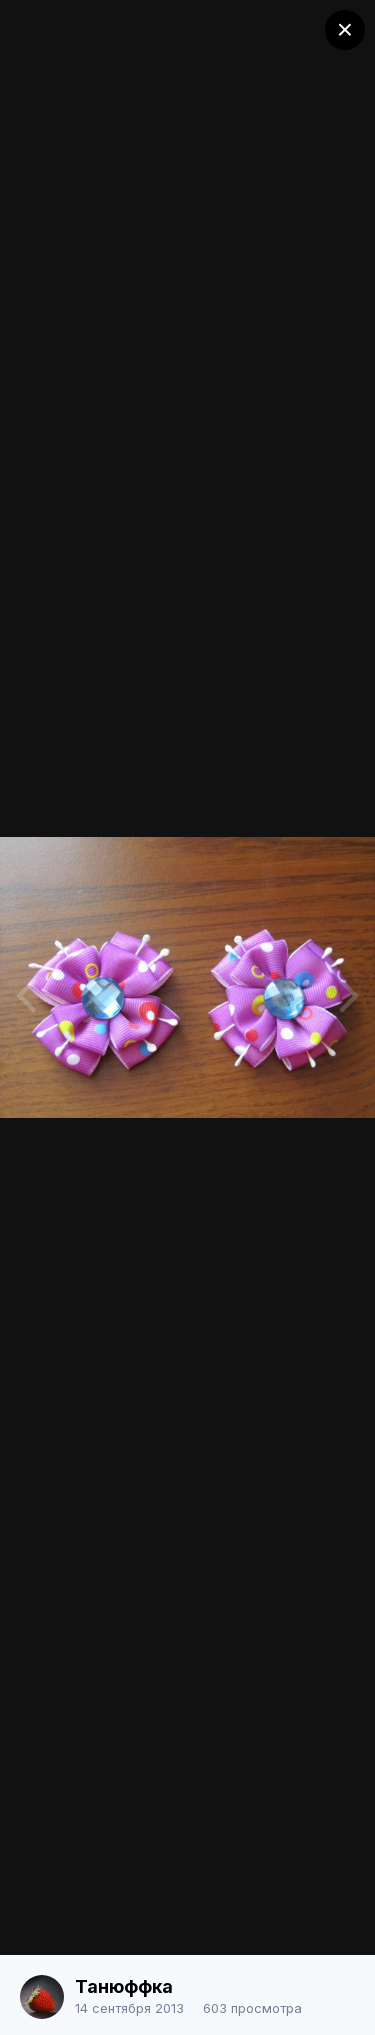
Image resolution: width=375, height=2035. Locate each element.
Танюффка (124, 1986)
